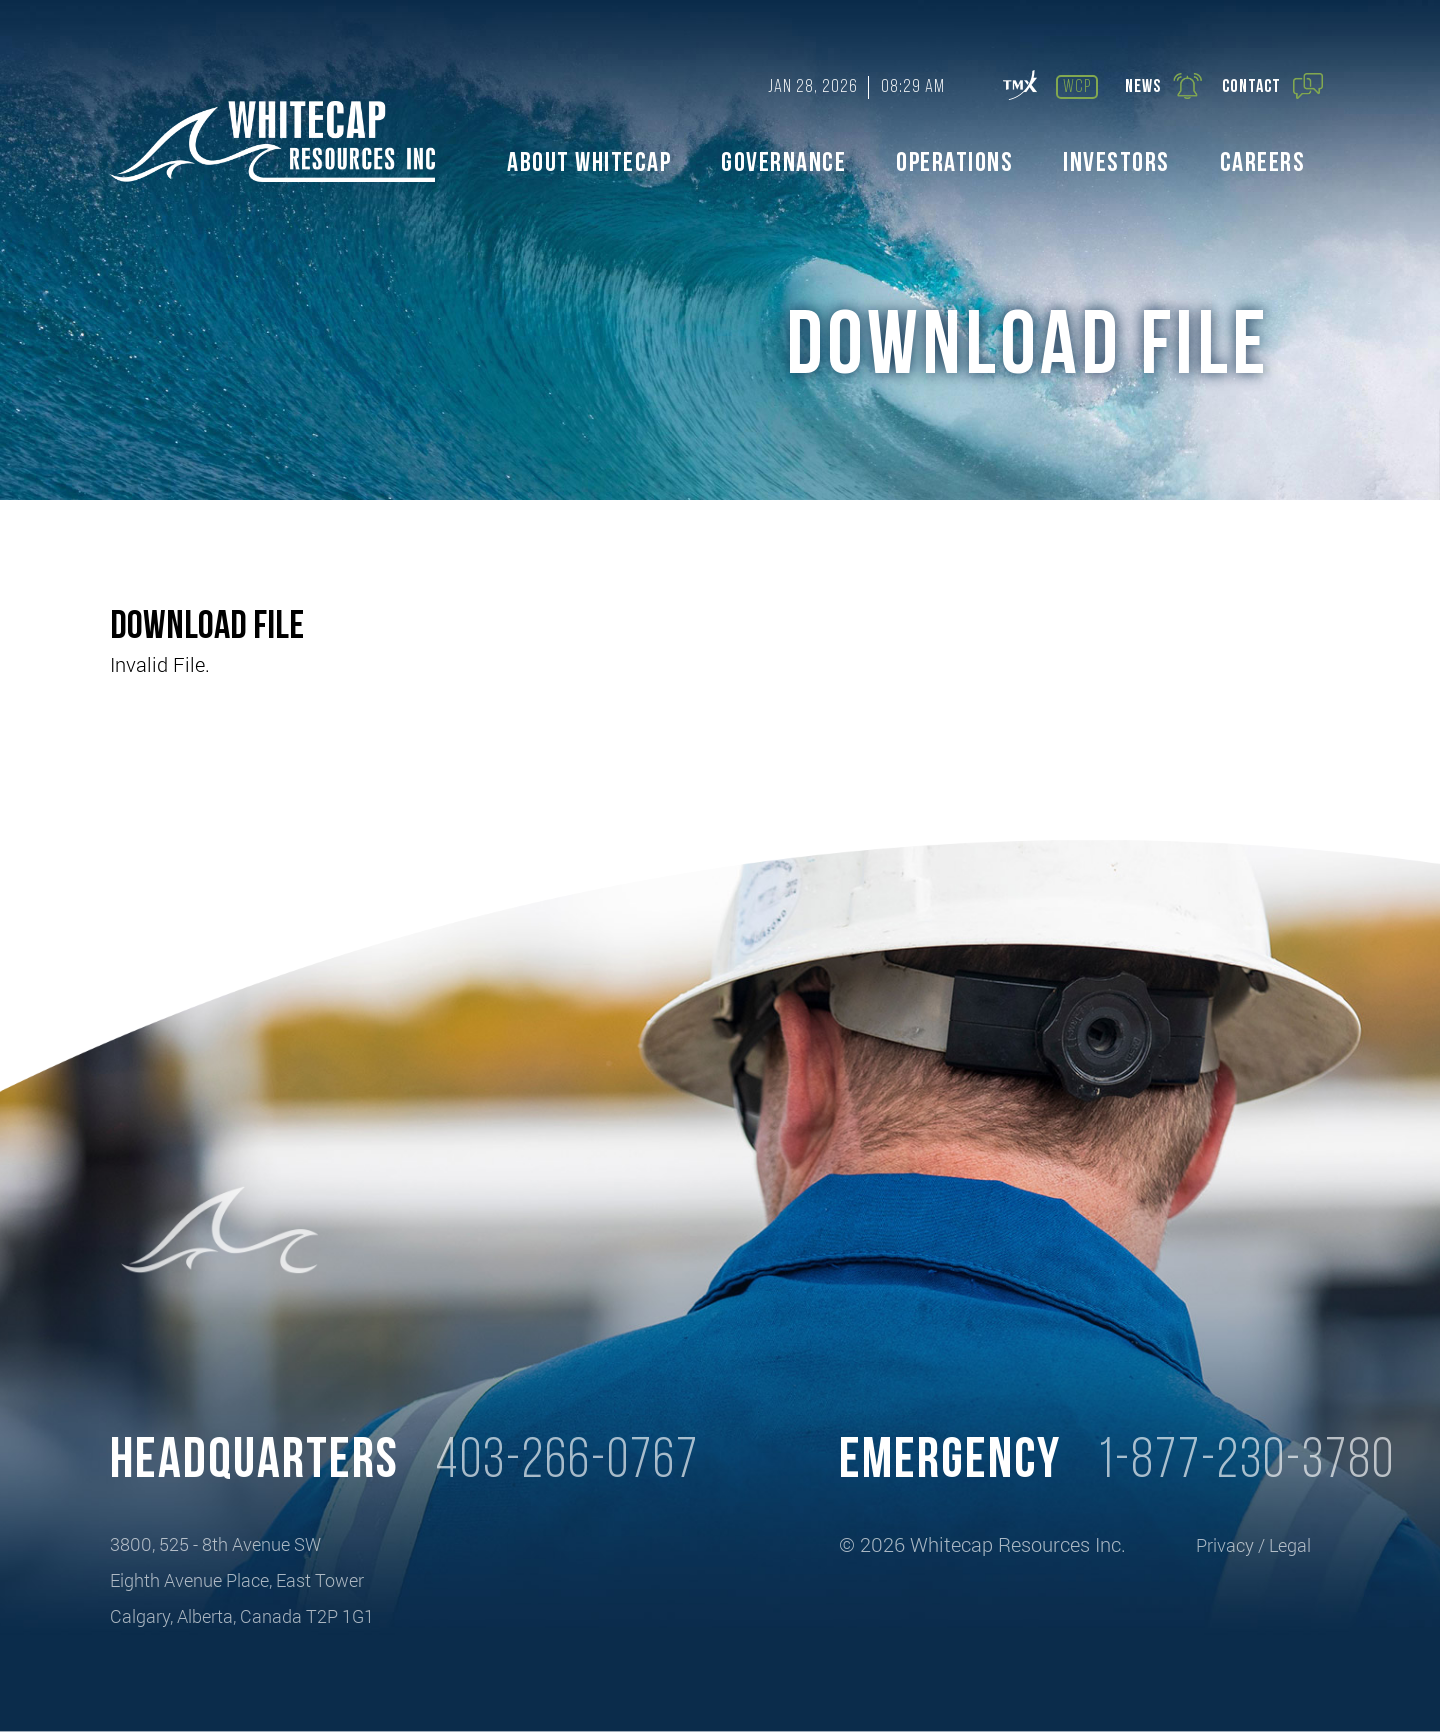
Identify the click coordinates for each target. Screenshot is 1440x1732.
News (1164, 86)
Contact (1272, 86)
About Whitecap (589, 164)
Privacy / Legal (1253, 1545)
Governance (783, 164)
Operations (954, 164)
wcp (1077, 87)
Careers (1263, 164)
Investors (1116, 164)
